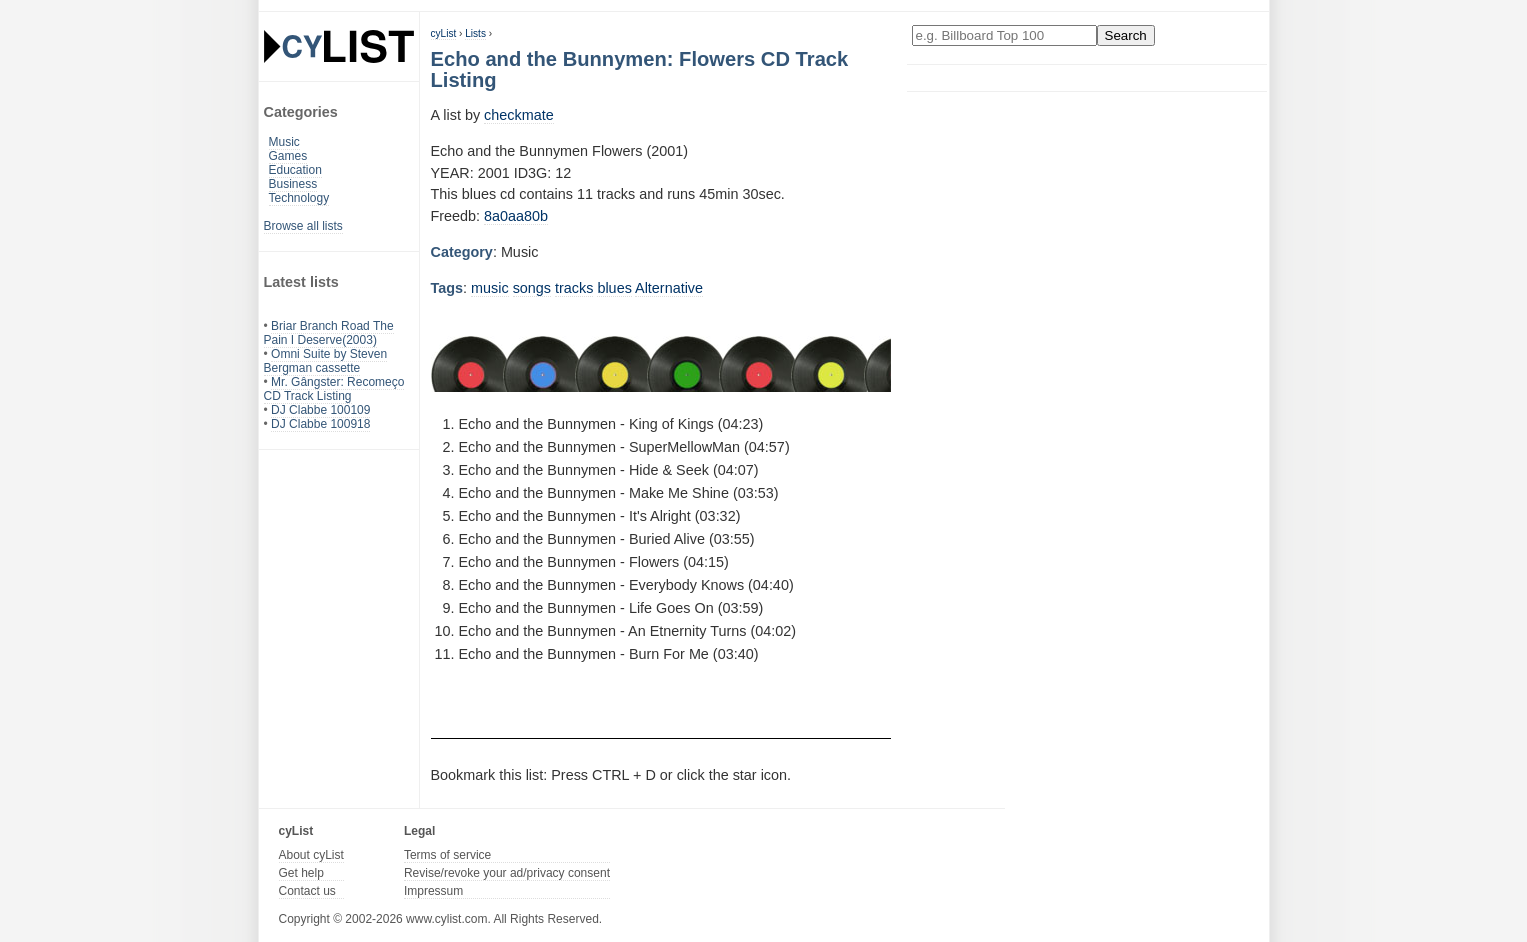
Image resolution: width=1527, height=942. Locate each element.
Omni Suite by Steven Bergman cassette (326, 361)
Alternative (669, 288)
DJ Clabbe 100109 (320, 410)
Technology (299, 198)
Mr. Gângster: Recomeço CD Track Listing (334, 389)
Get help (301, 873)
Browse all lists (303, 226)
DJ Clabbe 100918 (320, 424)
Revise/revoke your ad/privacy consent (507, 873)
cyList (444, 33)
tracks (574, 288)
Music (284, 142)
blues (614, 288)
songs (532, 288)
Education (295, 170)
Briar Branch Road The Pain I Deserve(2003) (329, 333)
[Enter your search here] (1004, 35)
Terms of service (447, 855)
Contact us (307, 891)
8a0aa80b (516, 216)
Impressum (433, 891)
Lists (475, 33)
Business (293, 184)
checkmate (519, 115)
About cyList (311, 855)
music (490, 288)
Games (288, 156)
